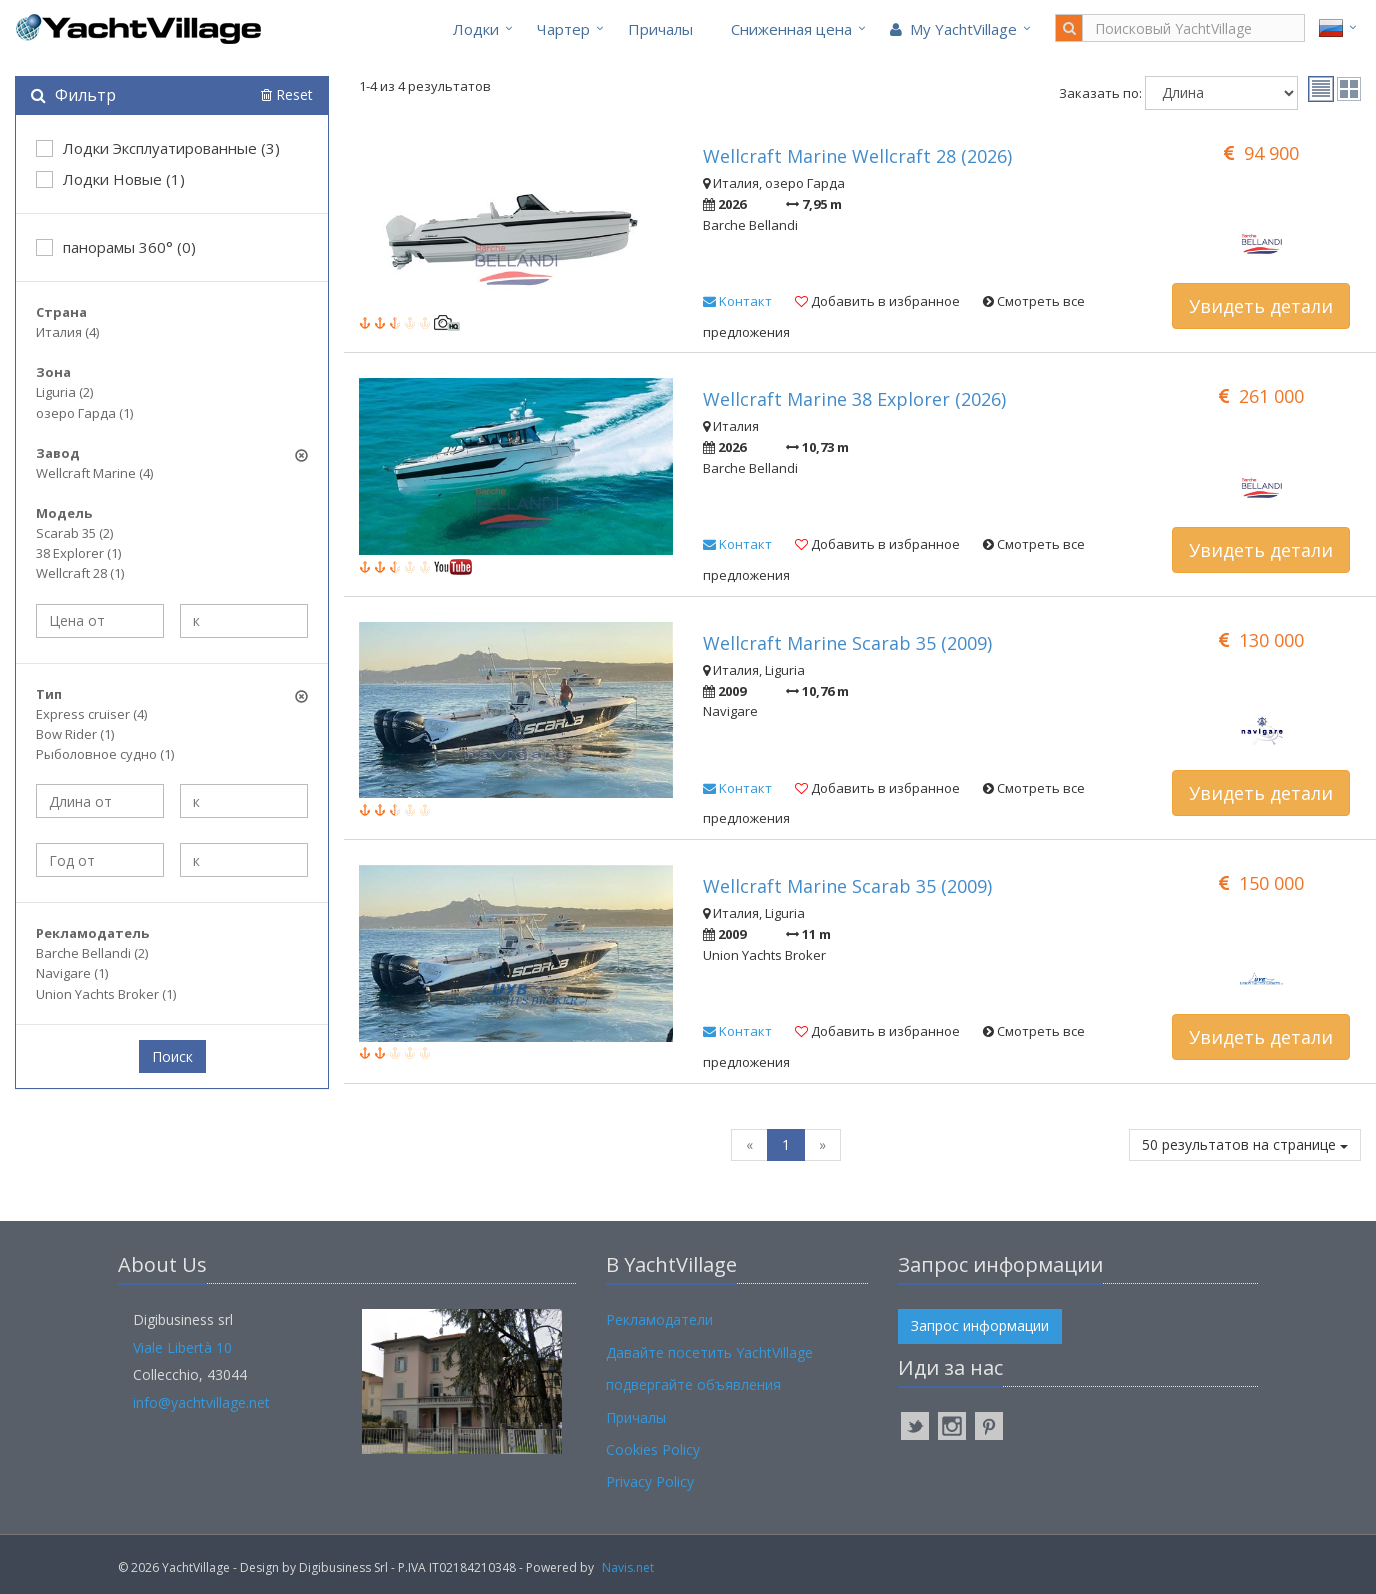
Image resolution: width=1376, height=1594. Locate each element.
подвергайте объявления (693, 1384)
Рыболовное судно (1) (105, 754)
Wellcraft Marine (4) (94, 473)
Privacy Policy (650, 1481)
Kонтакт (737, 301)
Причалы (660, 29)
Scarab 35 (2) (74, 533)
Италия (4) (67, 332)
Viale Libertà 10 (182, 1347)
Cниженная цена (791, 29)
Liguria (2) (64, 392)
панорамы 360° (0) (116, 247)
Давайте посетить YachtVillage (709, 1352)
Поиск (172, 1056)
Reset (287, 94)
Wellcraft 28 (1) (80, 573)
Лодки (476, 29)
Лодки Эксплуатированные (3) (158, 148)
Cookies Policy (653, 1449)
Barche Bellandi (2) (92, 953)
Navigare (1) (72, 973)
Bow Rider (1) (75, 734)
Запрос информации (980, 1325)
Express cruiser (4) (91, 714)
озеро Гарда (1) (84, 413)
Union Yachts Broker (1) (106, 994)
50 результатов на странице (1245, 1144)
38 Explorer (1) (78, 553)
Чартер (563, 29)
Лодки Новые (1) (110, 179)
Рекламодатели (659, 1319)
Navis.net (628, 1567)
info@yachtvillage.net (201, 1402)
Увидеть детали (1261, 306)
